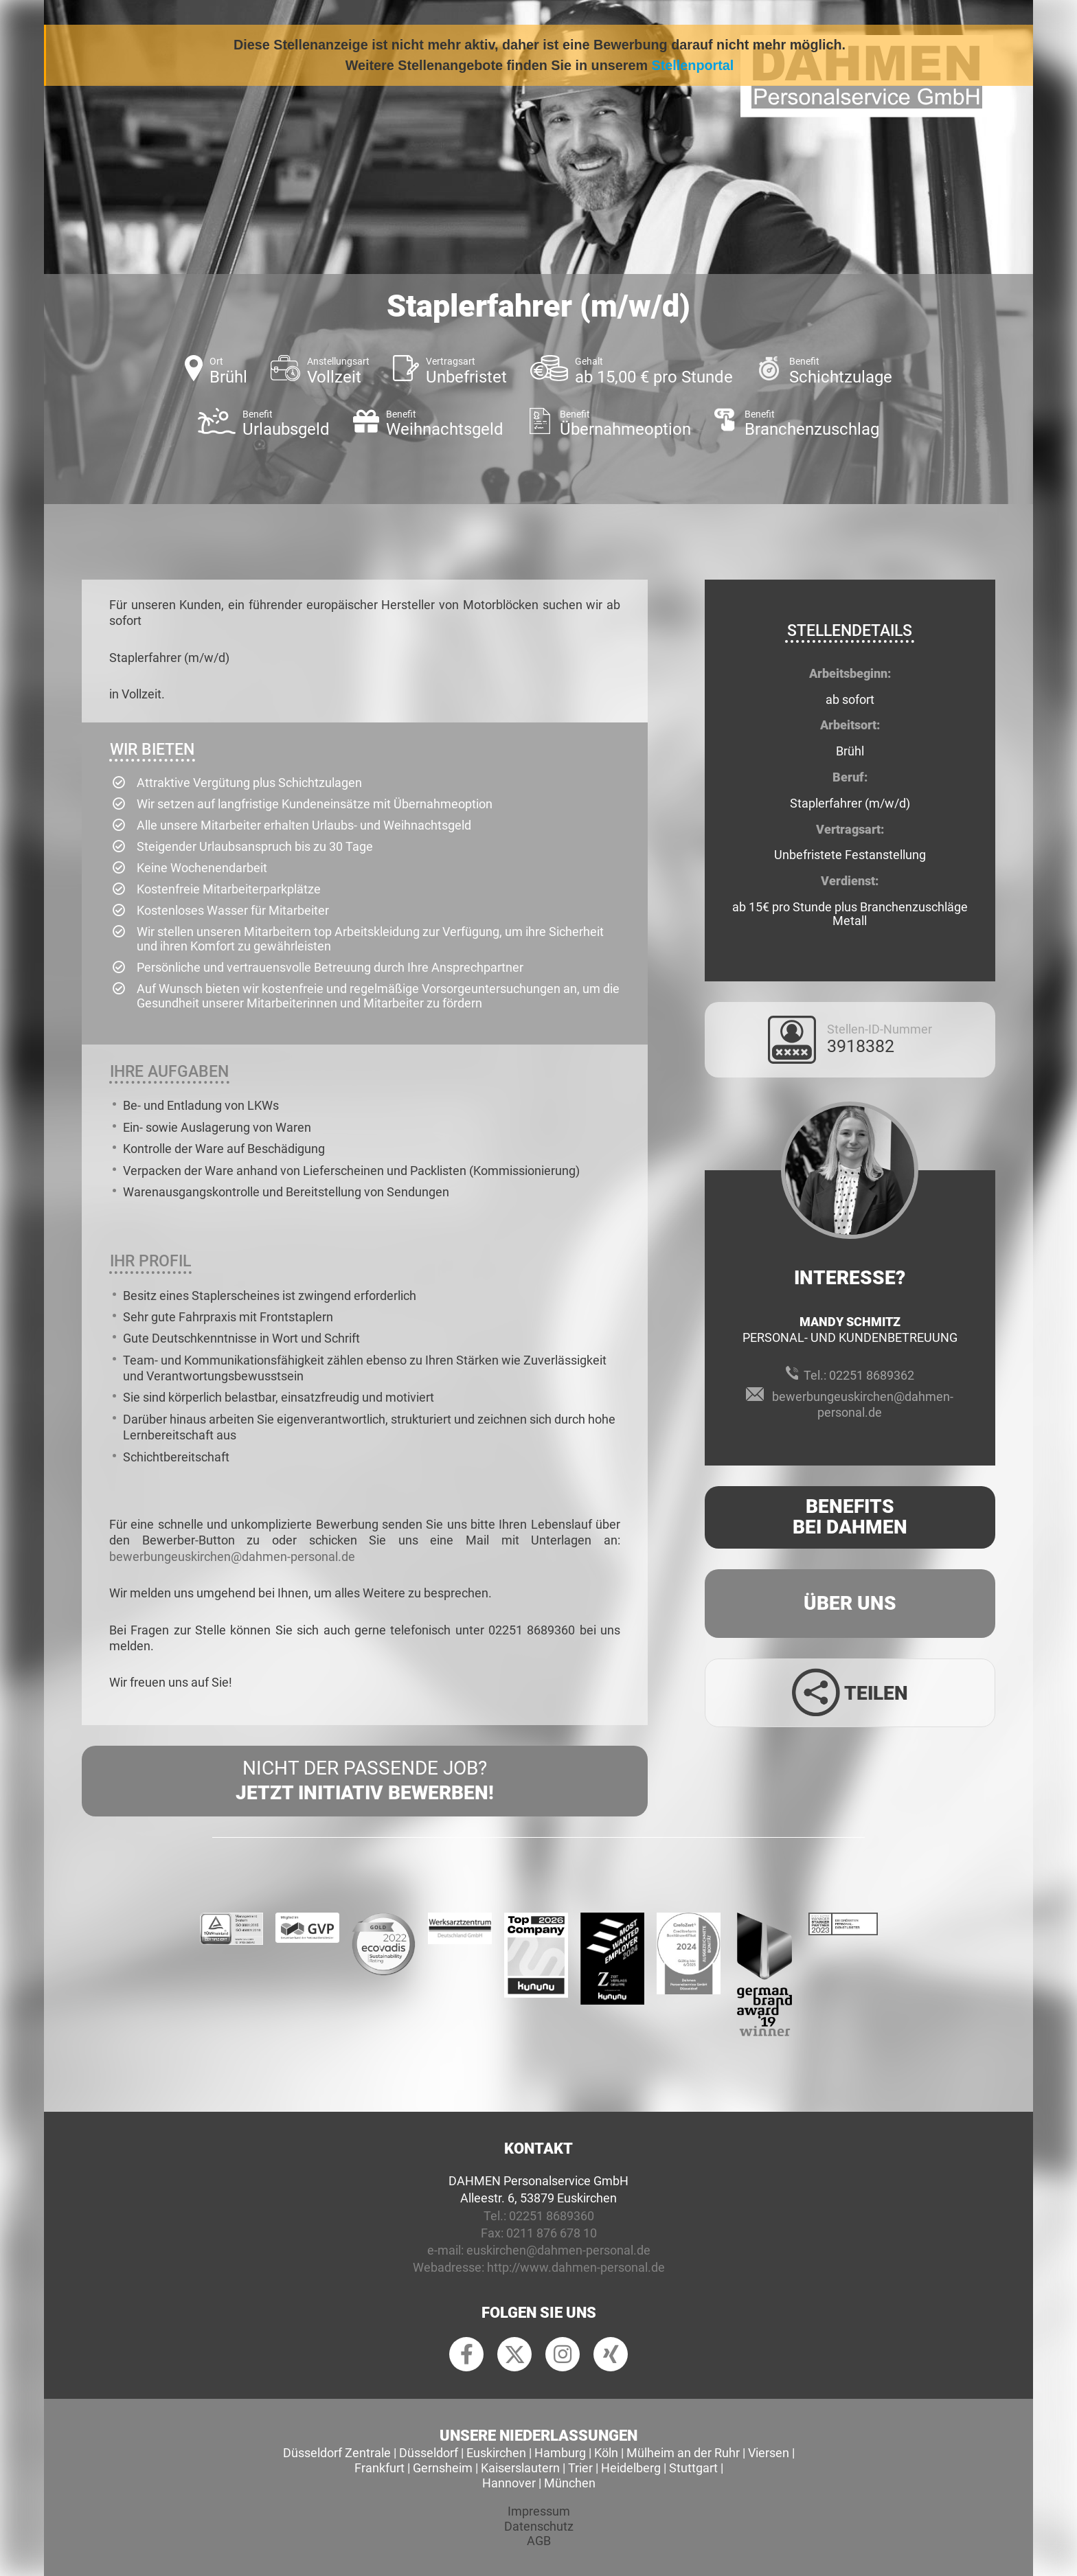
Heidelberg (631, 2468)
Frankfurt (379, 2468)
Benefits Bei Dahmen (850, 1517)
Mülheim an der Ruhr (683, 2453)
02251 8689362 (871, 1375)
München (570, 2483)
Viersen (768, 2453)
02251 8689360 (551, 2216)
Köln (606, 2453)
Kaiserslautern (520, 2468)
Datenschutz (539, 2526)
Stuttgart (693, 2468)
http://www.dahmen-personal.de (576, 2267)
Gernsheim (443, 2468)
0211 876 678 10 (551, 2233)
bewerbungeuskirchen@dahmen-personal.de (232, 1556)
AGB (539, 2540)
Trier (580, 2468)
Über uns (850, 1603)
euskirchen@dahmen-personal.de (558, 2250)
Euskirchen (496, 2453)
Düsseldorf (428, 2453)
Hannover (509, 2483)
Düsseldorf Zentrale (337, 2453)
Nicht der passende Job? (365, 1781)
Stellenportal (693, 65)
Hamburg (560, 2453)
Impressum (539, 2511)
